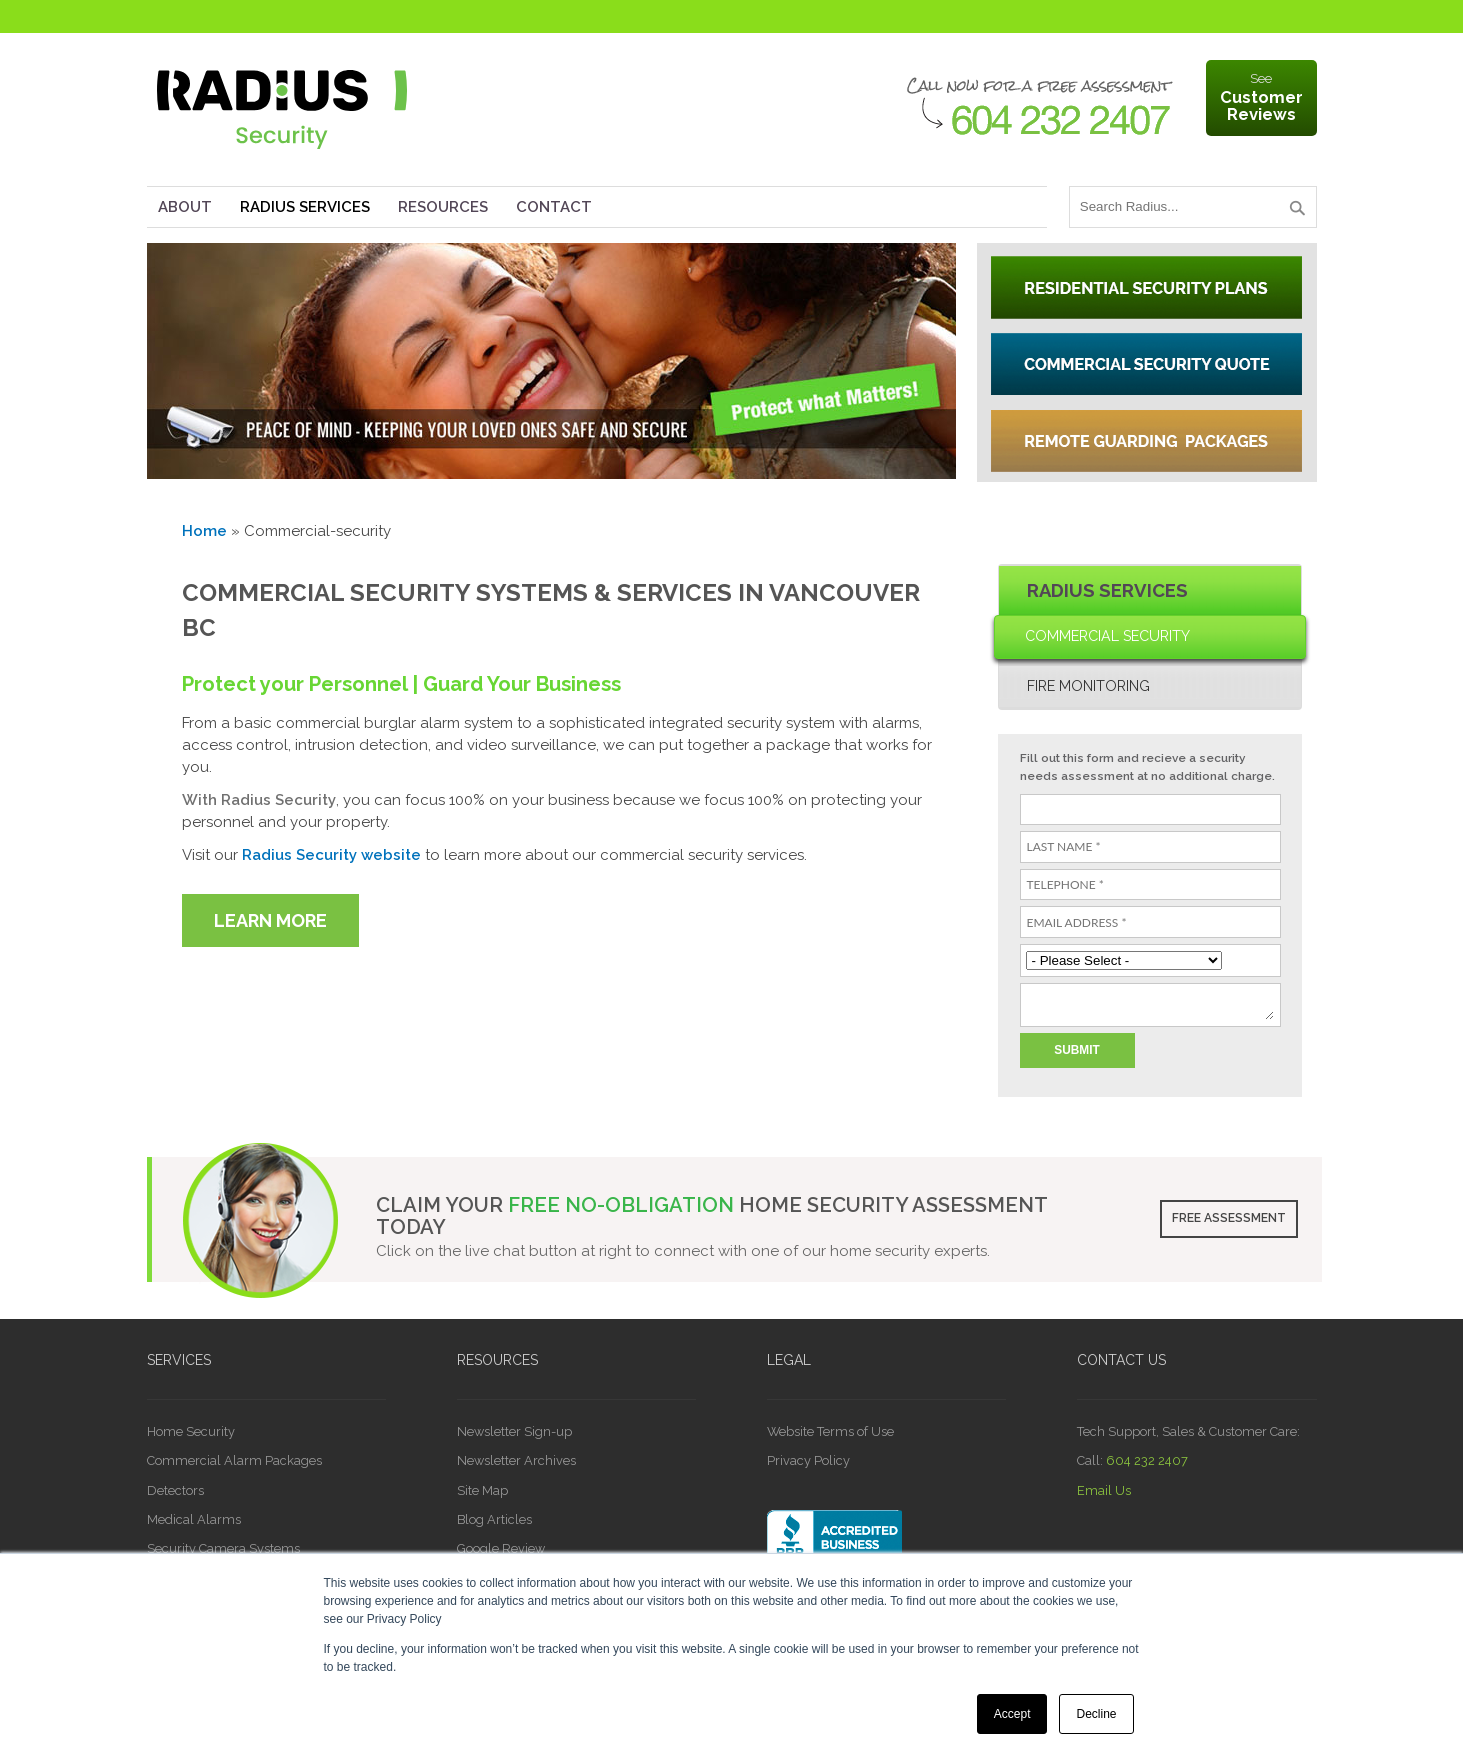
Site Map (482, 1490)
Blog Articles (494, 1519)
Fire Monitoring (1088, 686)
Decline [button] (1096, 1714)
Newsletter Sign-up (514, 1431)
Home (204, 531)
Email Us (1104, 1490)
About (185, 207)
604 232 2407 (1147, 1460)
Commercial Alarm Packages (234, 1460)
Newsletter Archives (516, 1460)
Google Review (501, 1548)
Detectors (175, 1490)
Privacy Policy (808, 1460)
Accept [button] (1012, 1714)
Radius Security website (331, 855)
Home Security (191, 1431)
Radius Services (305, 207)
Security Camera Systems (223, 1548)
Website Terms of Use (830, 1431)
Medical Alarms (194, 1519)
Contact (554, 207)
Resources (443, 207)
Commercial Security (1107, 636)
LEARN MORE (270, 920)
